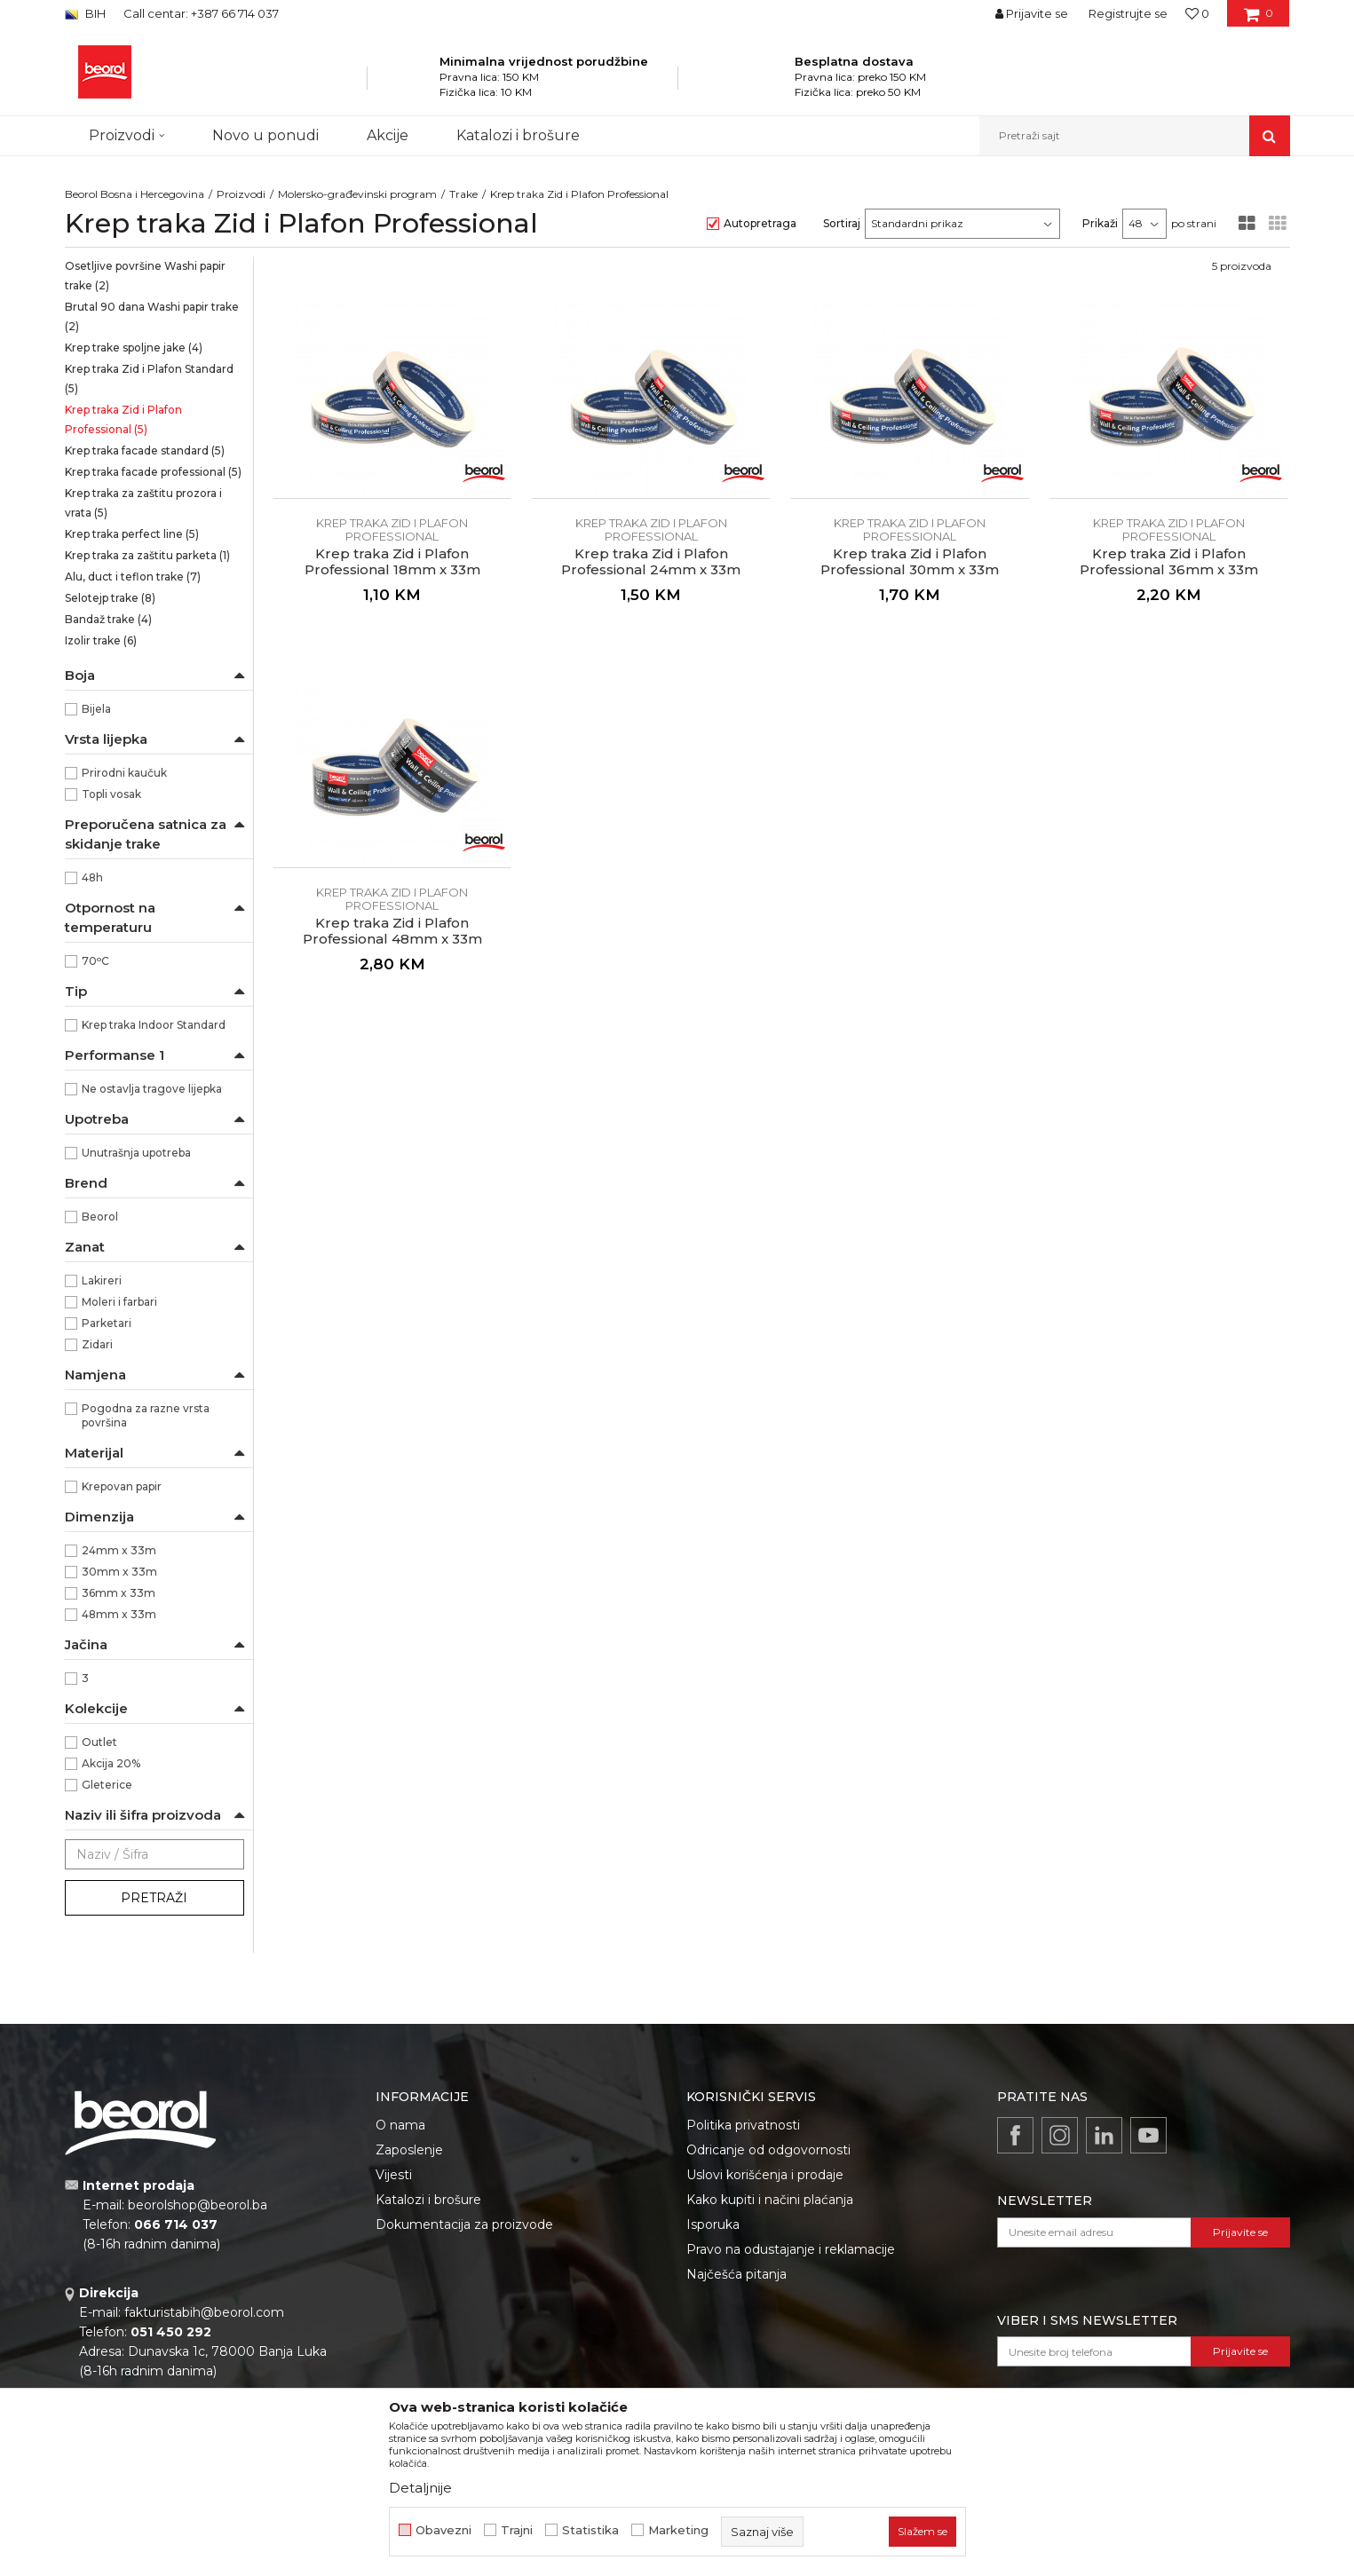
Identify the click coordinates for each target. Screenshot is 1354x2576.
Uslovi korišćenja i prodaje (764, 2175)
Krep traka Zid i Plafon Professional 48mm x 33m (392, 931)
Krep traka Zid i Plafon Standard (149, 378)
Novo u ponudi (265, 135)
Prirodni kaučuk (124, 772)
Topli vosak (111, 794)
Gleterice (107, 1784)
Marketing (678, 2530)
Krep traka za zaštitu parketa (147, 555)
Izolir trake (101, 640)
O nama (400, 2125)
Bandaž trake (108, 619)
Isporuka (713, 2224)
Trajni (517, 2530)
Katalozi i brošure (428, 2200)
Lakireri (102, 1280)
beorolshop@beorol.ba (197, 2205)
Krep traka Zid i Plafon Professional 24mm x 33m (650, 562)
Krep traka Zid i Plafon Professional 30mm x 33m (909, 562)
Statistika (590, 2530)
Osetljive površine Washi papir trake (145, 275)
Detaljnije (420, 2487)
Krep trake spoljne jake (133, 347)
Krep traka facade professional (153, 471)
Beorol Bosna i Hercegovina (134, 194)
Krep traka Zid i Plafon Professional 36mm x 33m (1169, 562)
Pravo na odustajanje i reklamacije (790, 2249)
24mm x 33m (119, 1550)
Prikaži (1100, 223)
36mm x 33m (118, 1593)
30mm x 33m (119, 1571)
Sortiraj (841, 223)
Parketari (106, 1323)
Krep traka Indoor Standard (154, 1024)
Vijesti (394, 2175)
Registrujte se (1128, 13)
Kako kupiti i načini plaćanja (769, 2200)
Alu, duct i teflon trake (133, 576)
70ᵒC (95, 961)
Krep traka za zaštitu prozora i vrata (143, 502)
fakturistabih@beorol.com (204, 2312)
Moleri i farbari (119, 1301)
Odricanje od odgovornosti (768, 2150)
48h (92, 877)
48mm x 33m (119, 1614)
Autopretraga (760, 223)
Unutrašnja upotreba (136, 1152)
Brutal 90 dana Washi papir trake (152, 316)
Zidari (97, 1344)
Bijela (96, 708)
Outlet (99, 1742)
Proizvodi (241, 194)
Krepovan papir (122, 1486)
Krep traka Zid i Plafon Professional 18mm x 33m (392, 562)
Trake (463, 194)
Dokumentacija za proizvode (464, 2224)
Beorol (100, 1216)
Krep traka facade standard (145, 450)
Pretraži (154, 1898)
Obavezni (443, 2530)
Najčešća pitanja (736, 2274)
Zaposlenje (409, 2150)
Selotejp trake (110, 597)
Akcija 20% (111, 1763)
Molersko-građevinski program (357, 194)
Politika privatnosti (743, 2125)
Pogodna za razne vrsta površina (146, 1415)
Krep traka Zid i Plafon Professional (123, 419)
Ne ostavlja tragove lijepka (152, 1088)
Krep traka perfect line (132, 534)
